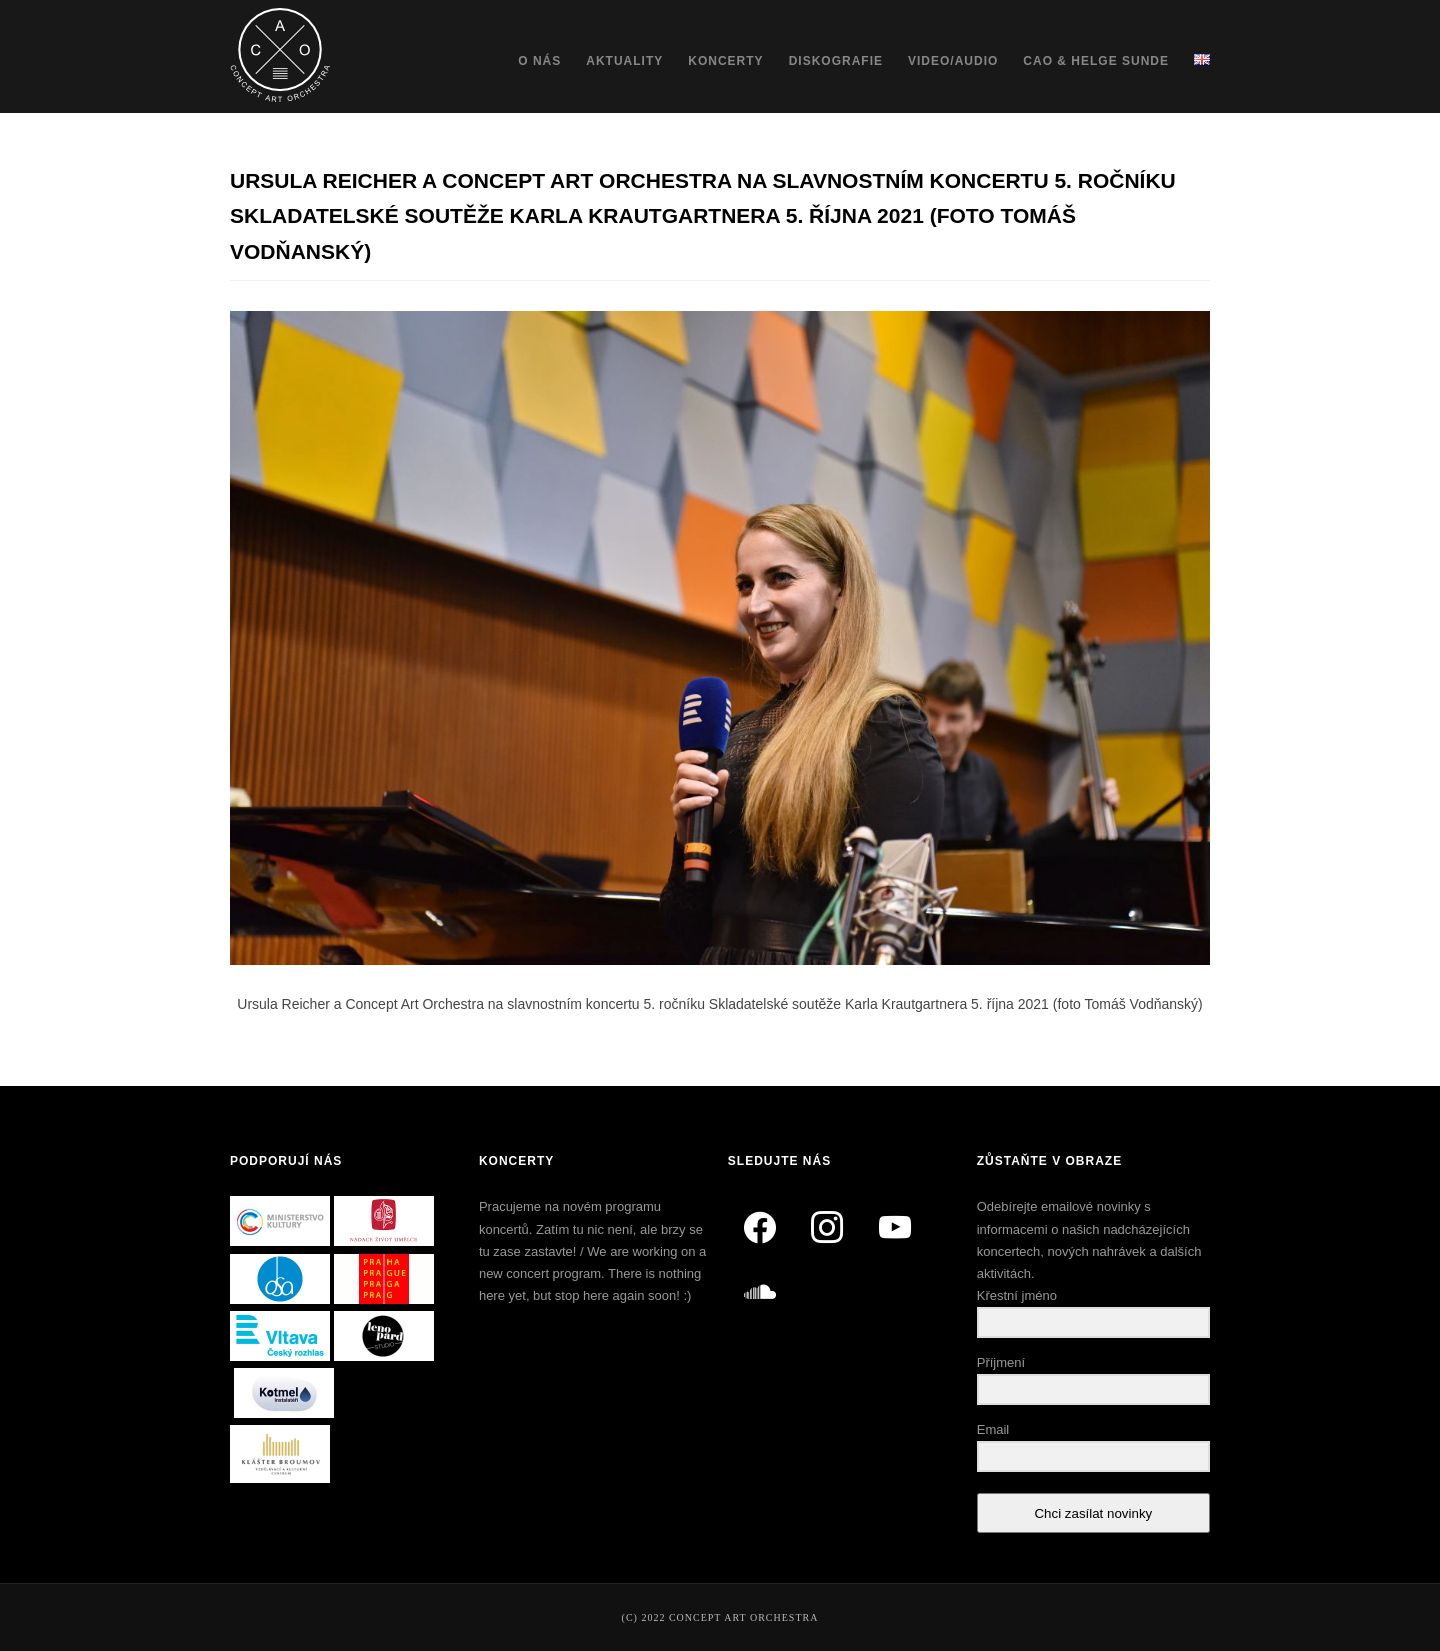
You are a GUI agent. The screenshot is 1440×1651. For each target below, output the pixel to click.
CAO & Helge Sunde (1096, 61)
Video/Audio (953, 61)
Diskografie (836, 61)
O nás (539, 61)
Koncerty (725, 61)
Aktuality (624, 61)
